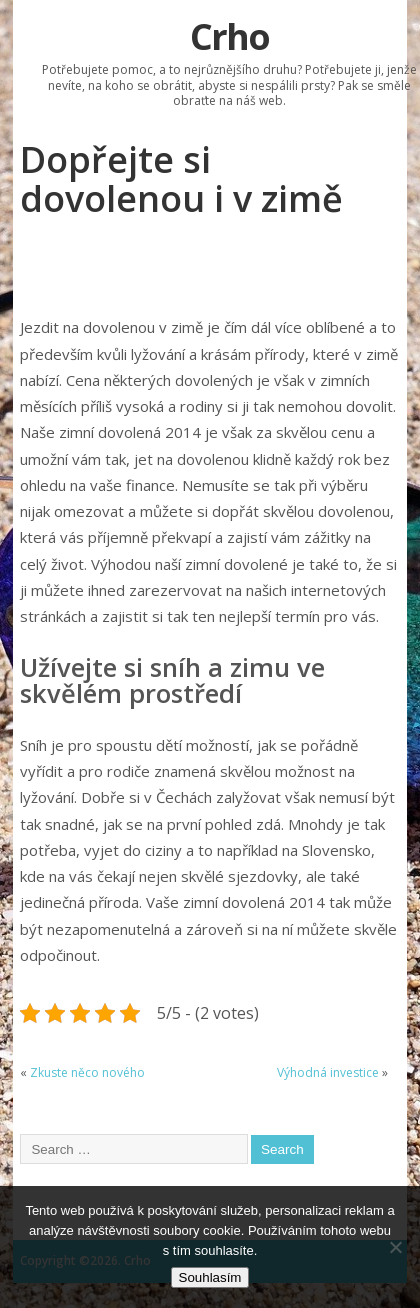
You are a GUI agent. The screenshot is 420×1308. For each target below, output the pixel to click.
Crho (229, 36)
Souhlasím (210, 1277)
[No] (395, 1247)
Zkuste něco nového (87, 1072)
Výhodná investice (328, 1072)
